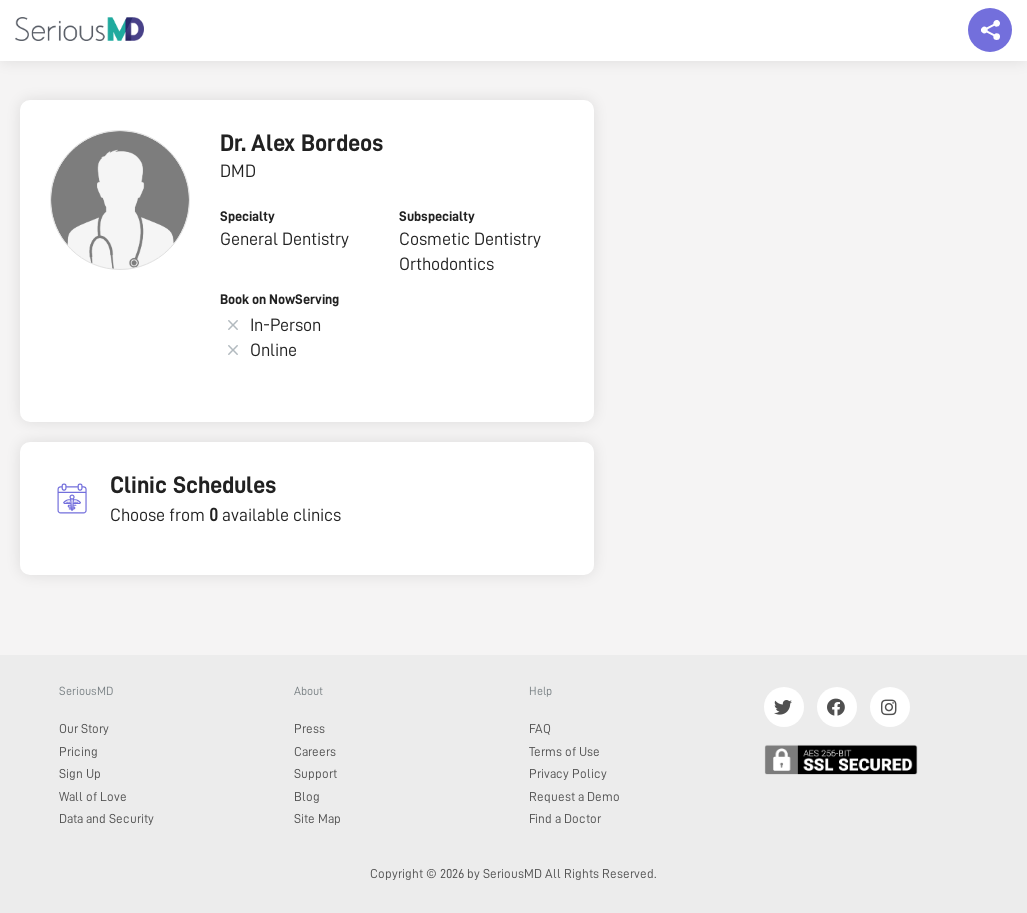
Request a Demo (574, 796)
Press (309, 728)
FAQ (540, 728)
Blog (307, 796)
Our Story (84, 728)
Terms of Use (564, 751)
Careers (315, 751)
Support (315, 773)
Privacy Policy (568, 773)
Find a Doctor (565, 818)
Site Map (317, 818)
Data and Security (106, 818)
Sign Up (80, 773)
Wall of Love (93, 796)
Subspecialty (437, 216)
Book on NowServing (279, 299)
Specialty (247, 216)
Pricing (78, 751)
